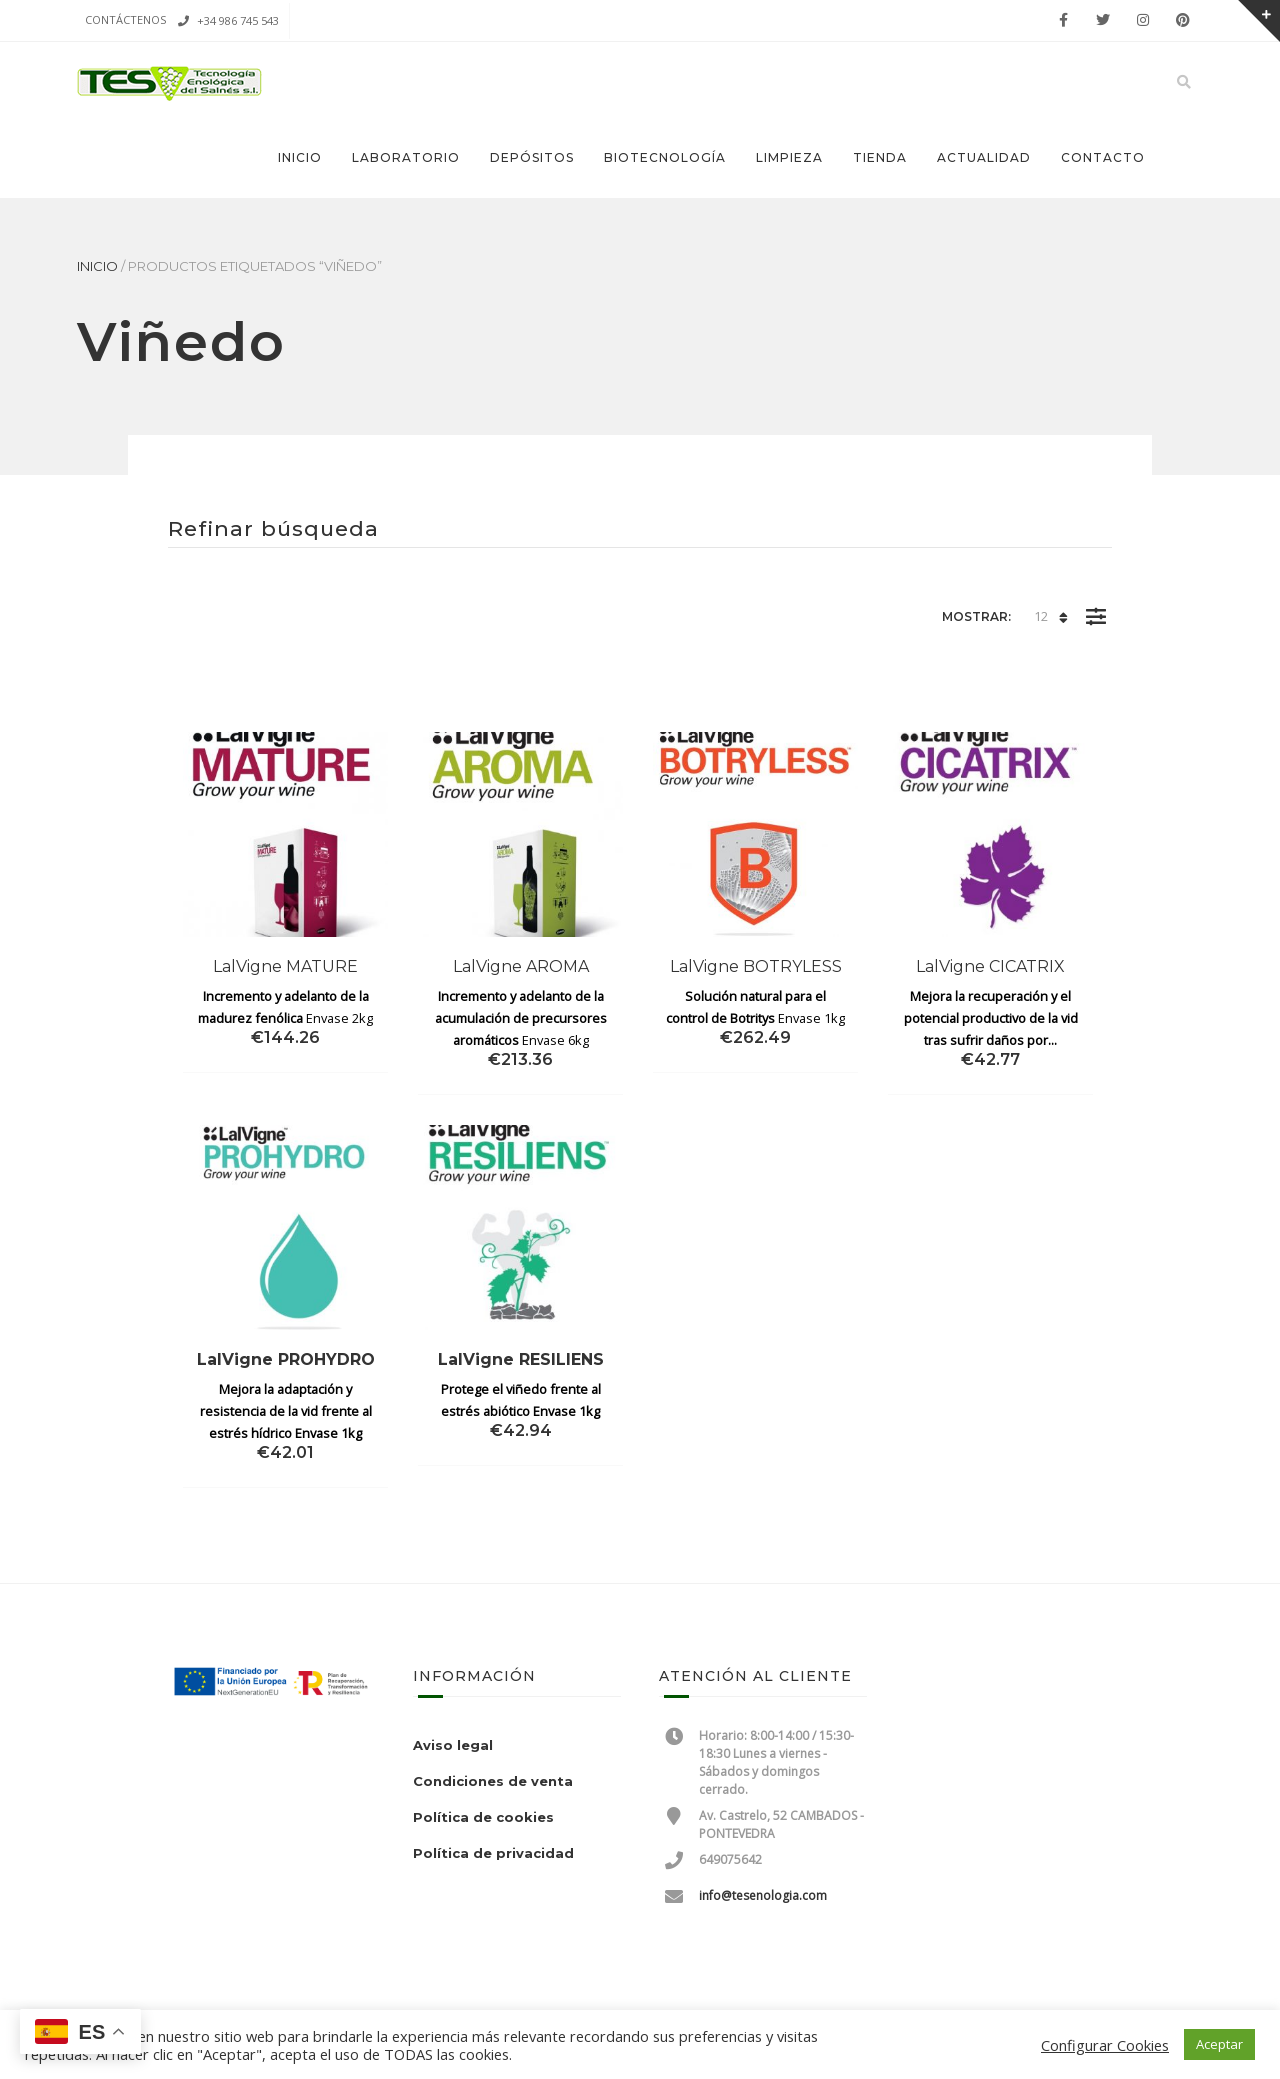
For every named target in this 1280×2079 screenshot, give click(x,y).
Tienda (880, 157)
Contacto (1103, 157)
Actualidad (984, 157)
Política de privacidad (493, 1853)
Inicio (300, 157)
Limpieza (789, 157)
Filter (1095, 602)
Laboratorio (406, 157)
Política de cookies (483, 1817)
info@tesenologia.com (763, 1895)
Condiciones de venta (493, 1781)
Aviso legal (453, 1745)
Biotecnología (665, 157)
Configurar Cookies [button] (1105, 2045)
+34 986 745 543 (238, 20)
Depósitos (532, 157)
